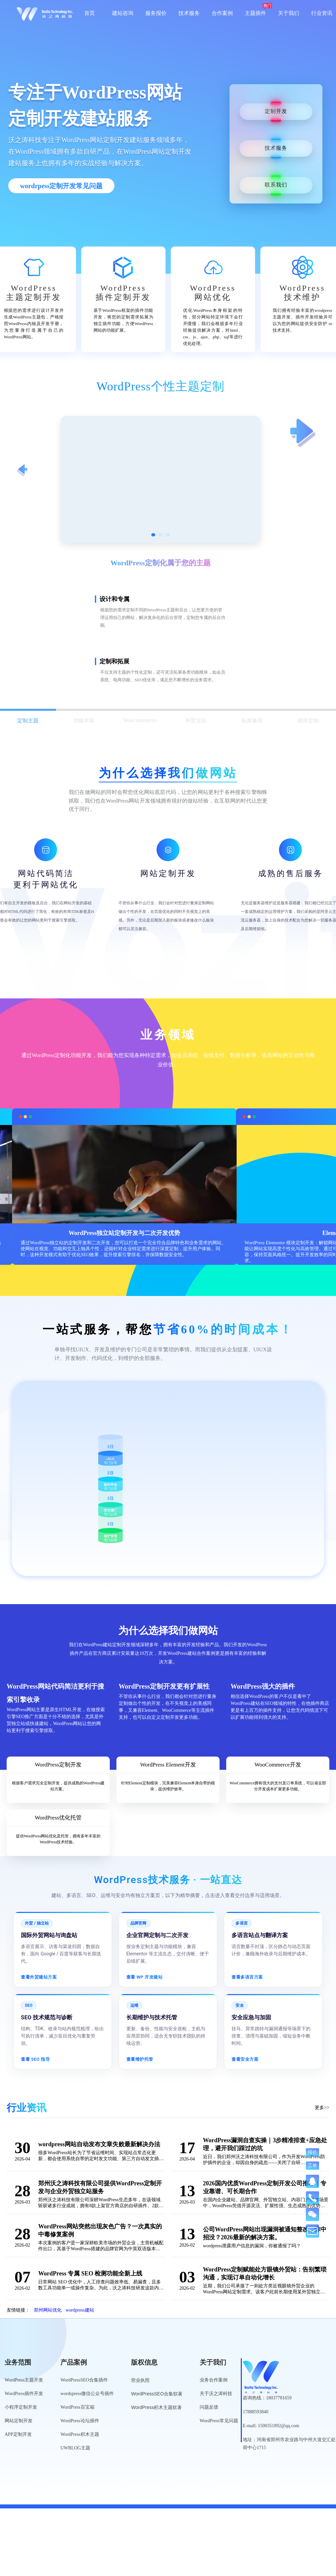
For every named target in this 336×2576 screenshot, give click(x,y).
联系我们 (276, 185)
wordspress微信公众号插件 (87, 2393)
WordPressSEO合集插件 (84, 2380)
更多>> (322, 2107)
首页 (89, 13)
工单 (312, 2165)
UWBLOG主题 (75, 2447)
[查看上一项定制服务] (22, 470)
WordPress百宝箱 (77, 2407)
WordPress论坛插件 (79, 2420)
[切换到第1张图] (153, 534)
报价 (312, 2152)
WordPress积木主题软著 (156, 2407)
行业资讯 (321, 13)
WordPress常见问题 (219, 2420)
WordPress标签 (142, 2500)
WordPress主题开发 (24, 2380)
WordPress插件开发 (24, 2393)
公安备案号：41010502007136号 (292, 2490)
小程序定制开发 (21, 2407)
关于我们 (288, 13)
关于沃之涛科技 (216, 2393)
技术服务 (189, 13)
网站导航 (177, 2500)
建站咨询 (122, 13)
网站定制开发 (19, 2420)
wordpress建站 (80, 2310)
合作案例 (222, 13)
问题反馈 (209, 2407)
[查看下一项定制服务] (303, 433)
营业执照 (140, 2380)
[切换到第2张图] (161, 534)
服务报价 (156, 13)
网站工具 (205, 2500)
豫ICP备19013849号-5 (224, 2490)
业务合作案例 (214, 2380)
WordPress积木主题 (79, 2434)
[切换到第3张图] (168, 534)
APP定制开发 (18, 2434)
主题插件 (255, 13)
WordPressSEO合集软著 (156, 2393)
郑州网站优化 (48, 2310)
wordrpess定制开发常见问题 (61, 186)
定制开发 (276, 111)
